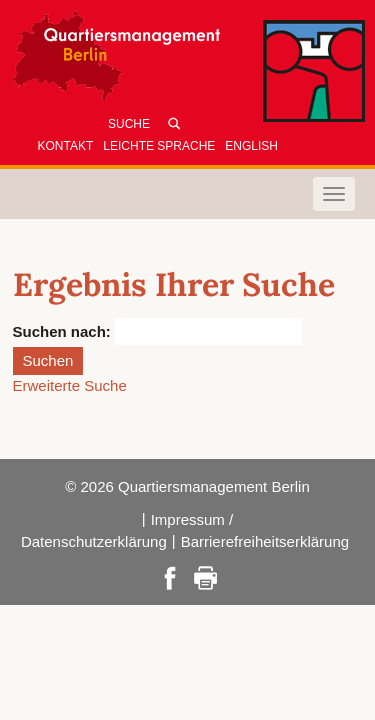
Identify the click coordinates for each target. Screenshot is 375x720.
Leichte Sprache (159, 146)
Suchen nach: (62, 331)
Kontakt (66, 146)
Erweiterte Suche (70, 385)
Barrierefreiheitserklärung (265, 541)
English (251, 146)
